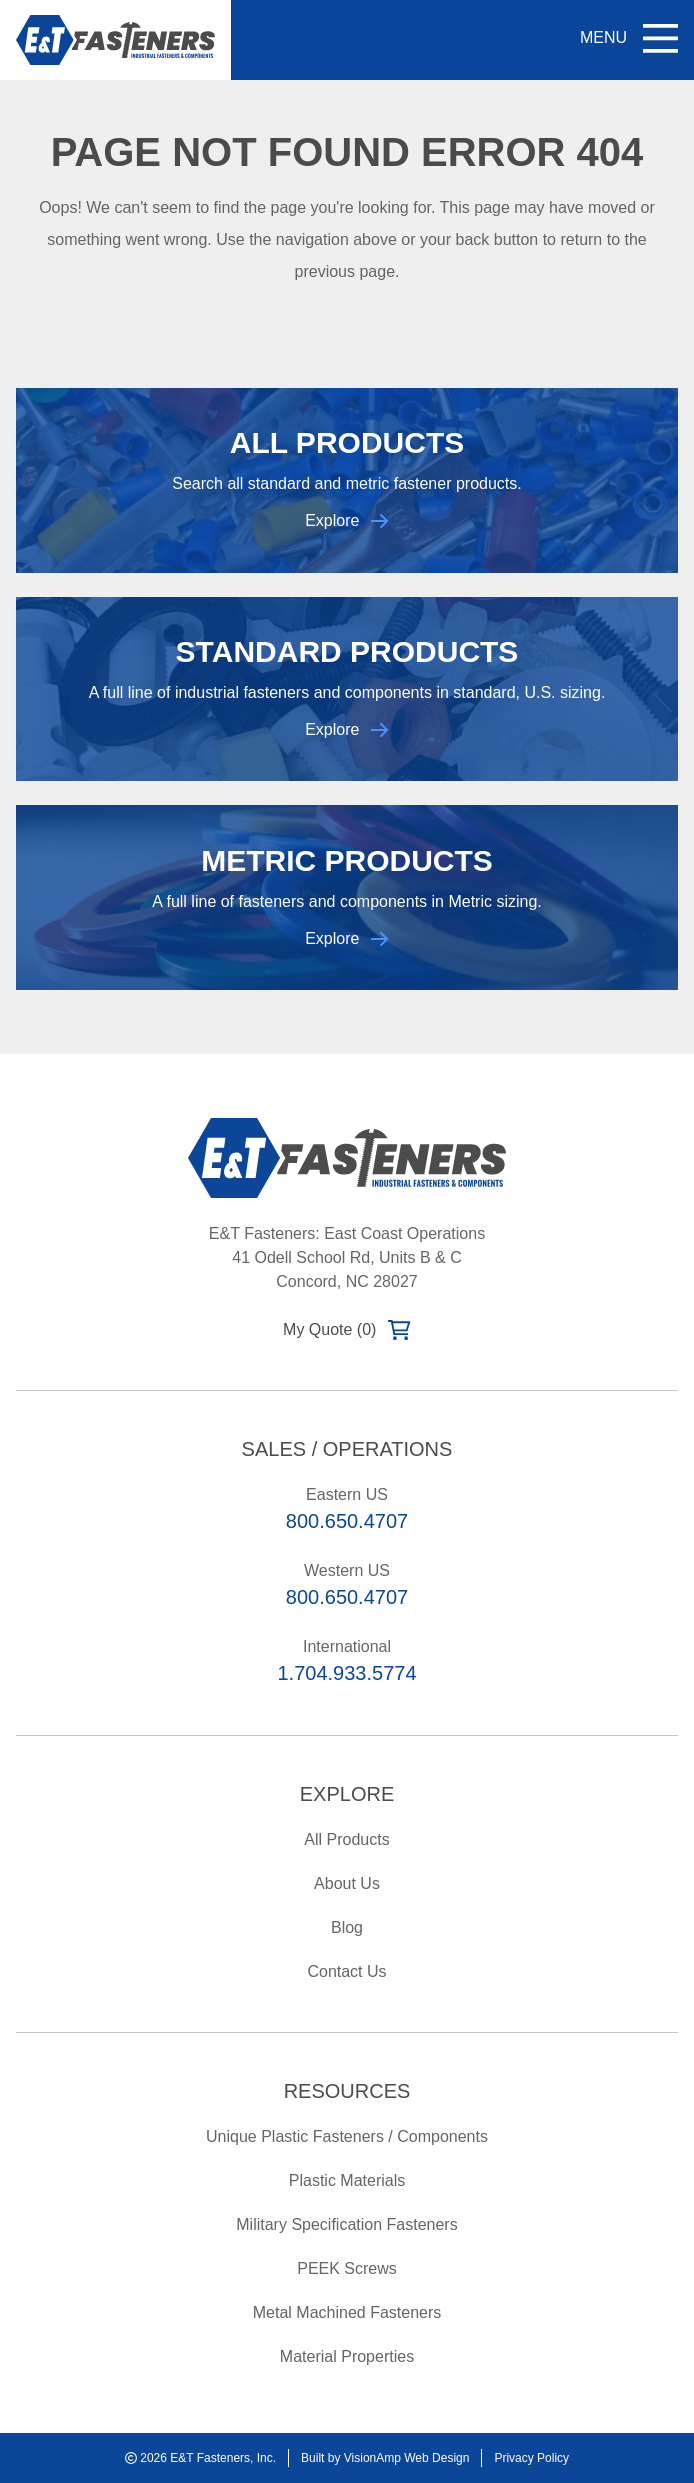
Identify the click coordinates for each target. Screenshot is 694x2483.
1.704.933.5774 (346, 1673)
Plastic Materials (347, 2180)
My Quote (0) (347, 1330)
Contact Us (346, 1971)
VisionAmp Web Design (407, 2458)
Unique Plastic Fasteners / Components (347, 2136)
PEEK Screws (347, 2268)
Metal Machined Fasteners (347, 2312)
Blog (347, 1927)
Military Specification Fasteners (346, 2224)
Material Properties (347, 2356)
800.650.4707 (347, 1521)
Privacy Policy (531, 2458)
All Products (346, 1839)
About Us (347, 1883)
